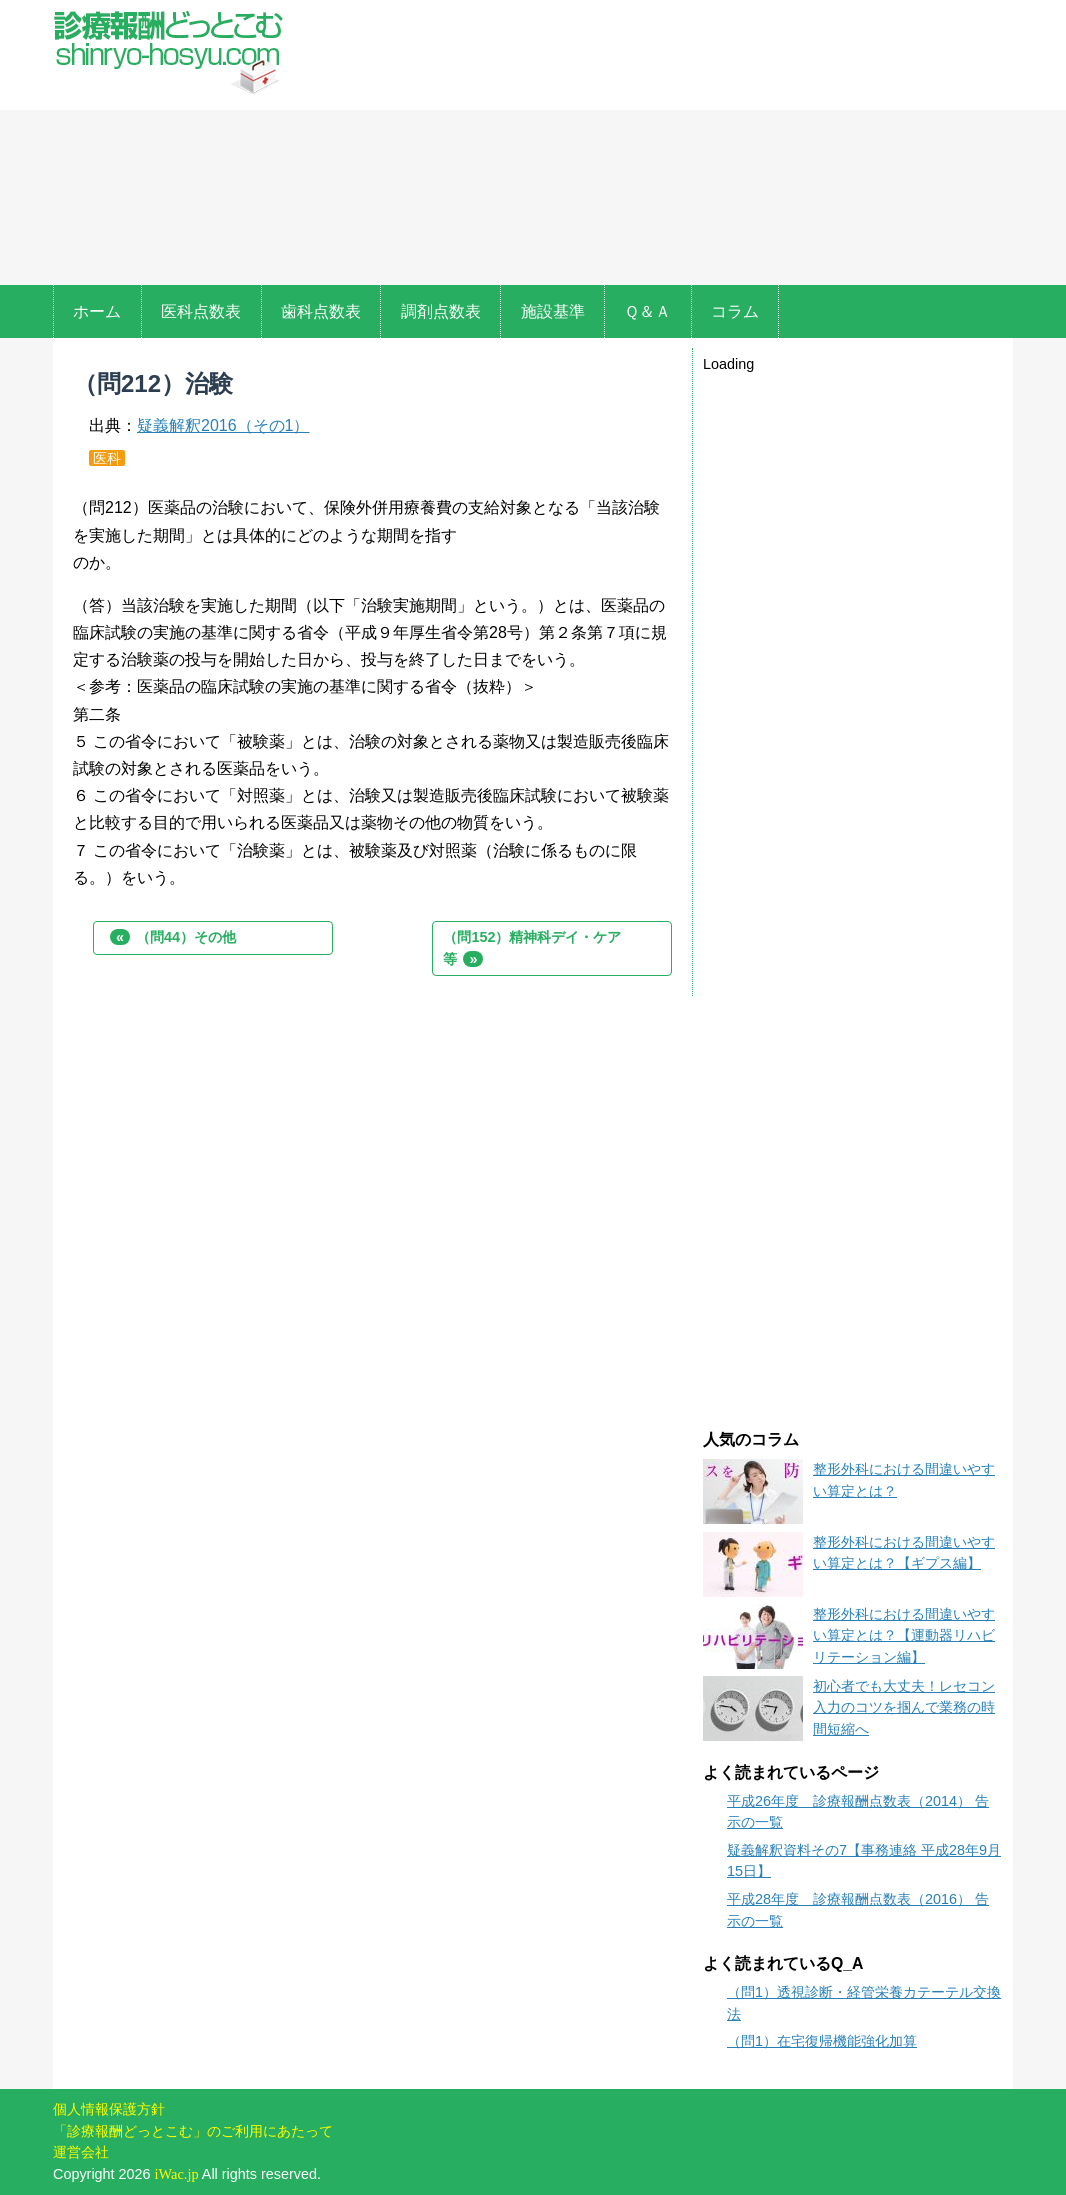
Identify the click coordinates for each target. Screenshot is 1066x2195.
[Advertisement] (653, 145)
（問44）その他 (173, 937)
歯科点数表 (321, 311)
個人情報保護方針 (109, 2109)
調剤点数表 (441, 311)
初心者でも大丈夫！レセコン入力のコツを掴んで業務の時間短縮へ (904, 1707)
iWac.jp (177, 2174)
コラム (735, 311)
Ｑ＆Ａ (647, 311)
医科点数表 (201, 311)
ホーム (97, 311)
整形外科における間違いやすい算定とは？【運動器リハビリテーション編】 (904, 1635)
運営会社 (81, 2152)
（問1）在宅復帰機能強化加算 (822, 2041)
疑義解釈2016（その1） (223, 425)
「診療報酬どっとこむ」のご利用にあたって (193, 2131)
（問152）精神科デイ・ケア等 (532, 948)
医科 (107, 458)
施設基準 (553, 311)
